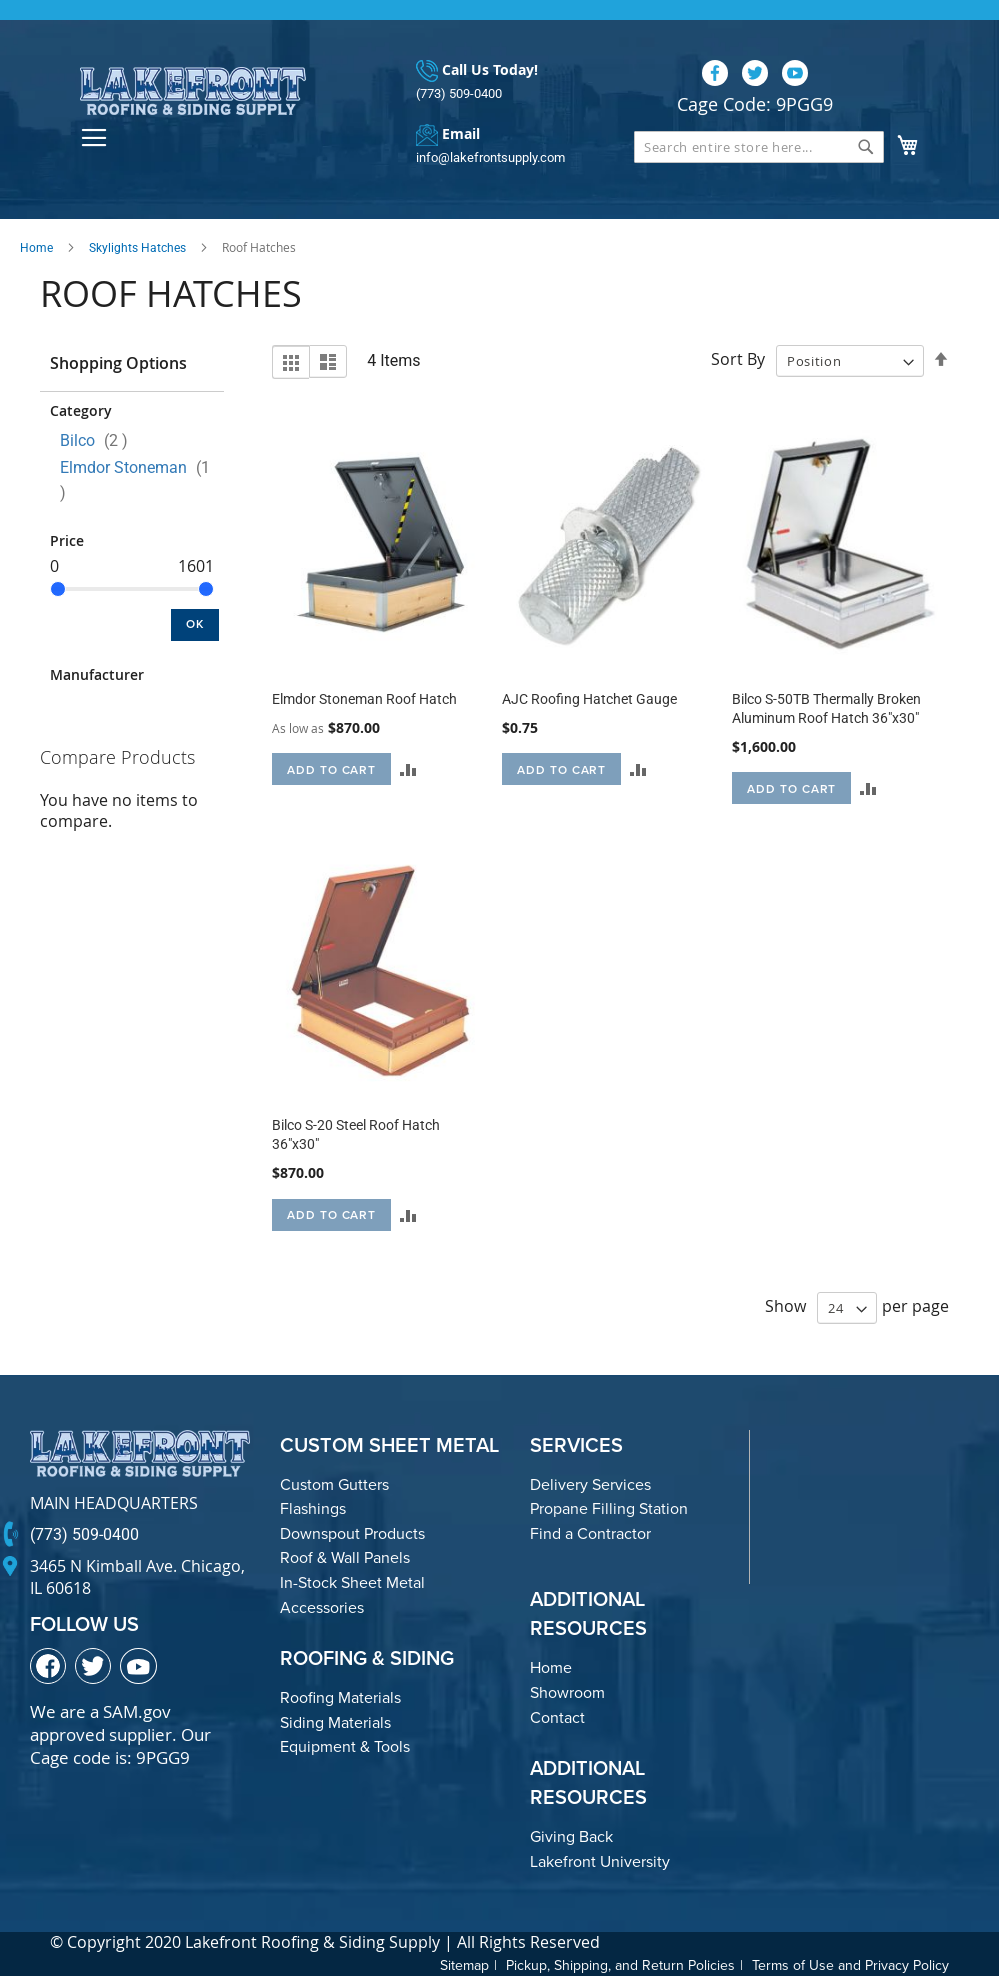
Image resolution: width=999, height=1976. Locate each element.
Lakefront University (600, 1861)
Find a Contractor (590, 1533)
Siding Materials (335, 1722)
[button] (408, 769)
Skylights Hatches (137, 248)
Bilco (100, 440)
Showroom (567, 1692)
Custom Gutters (334, 1484)
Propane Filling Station (609, 1508)
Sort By (738, 360)
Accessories (322, 1607)
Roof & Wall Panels (345, 1557)
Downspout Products (352, 1533)
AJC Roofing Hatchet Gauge (589, 699)
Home (36, 248)
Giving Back (571, 1836)
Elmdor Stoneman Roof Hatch (364, 699)
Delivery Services (590, 1484)
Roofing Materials (340, 1697)
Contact (557, 1717)
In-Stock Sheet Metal (352, 1582)
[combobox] (759, 147)
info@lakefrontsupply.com (490, 157)
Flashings (313, 1508)
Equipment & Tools (345, 1746)
